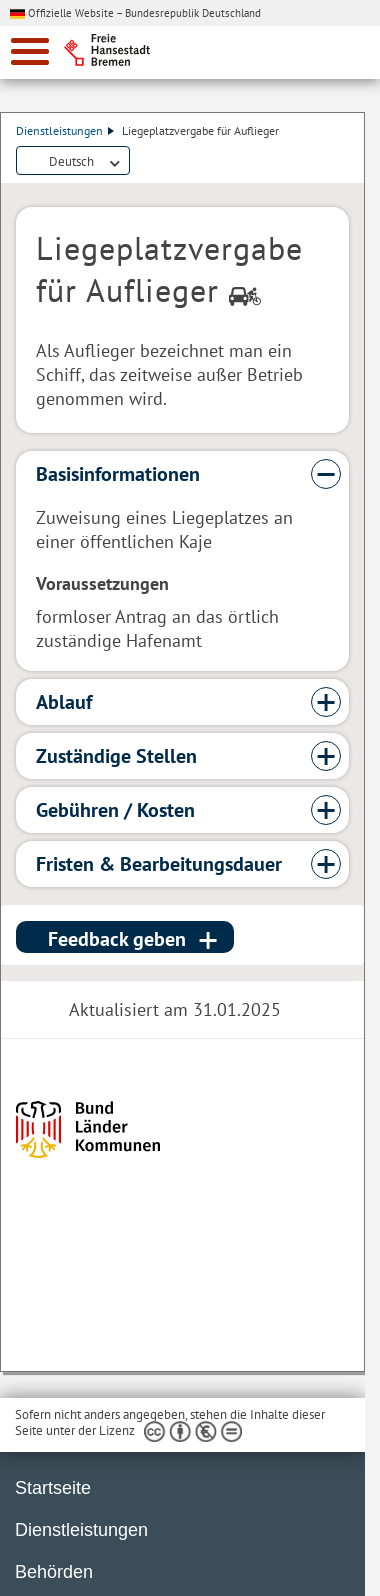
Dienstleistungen (65, 130)
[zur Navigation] (30, 51)
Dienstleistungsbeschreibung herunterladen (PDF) (142, 162)
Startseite (53, 1488)
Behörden (54, 1572)
